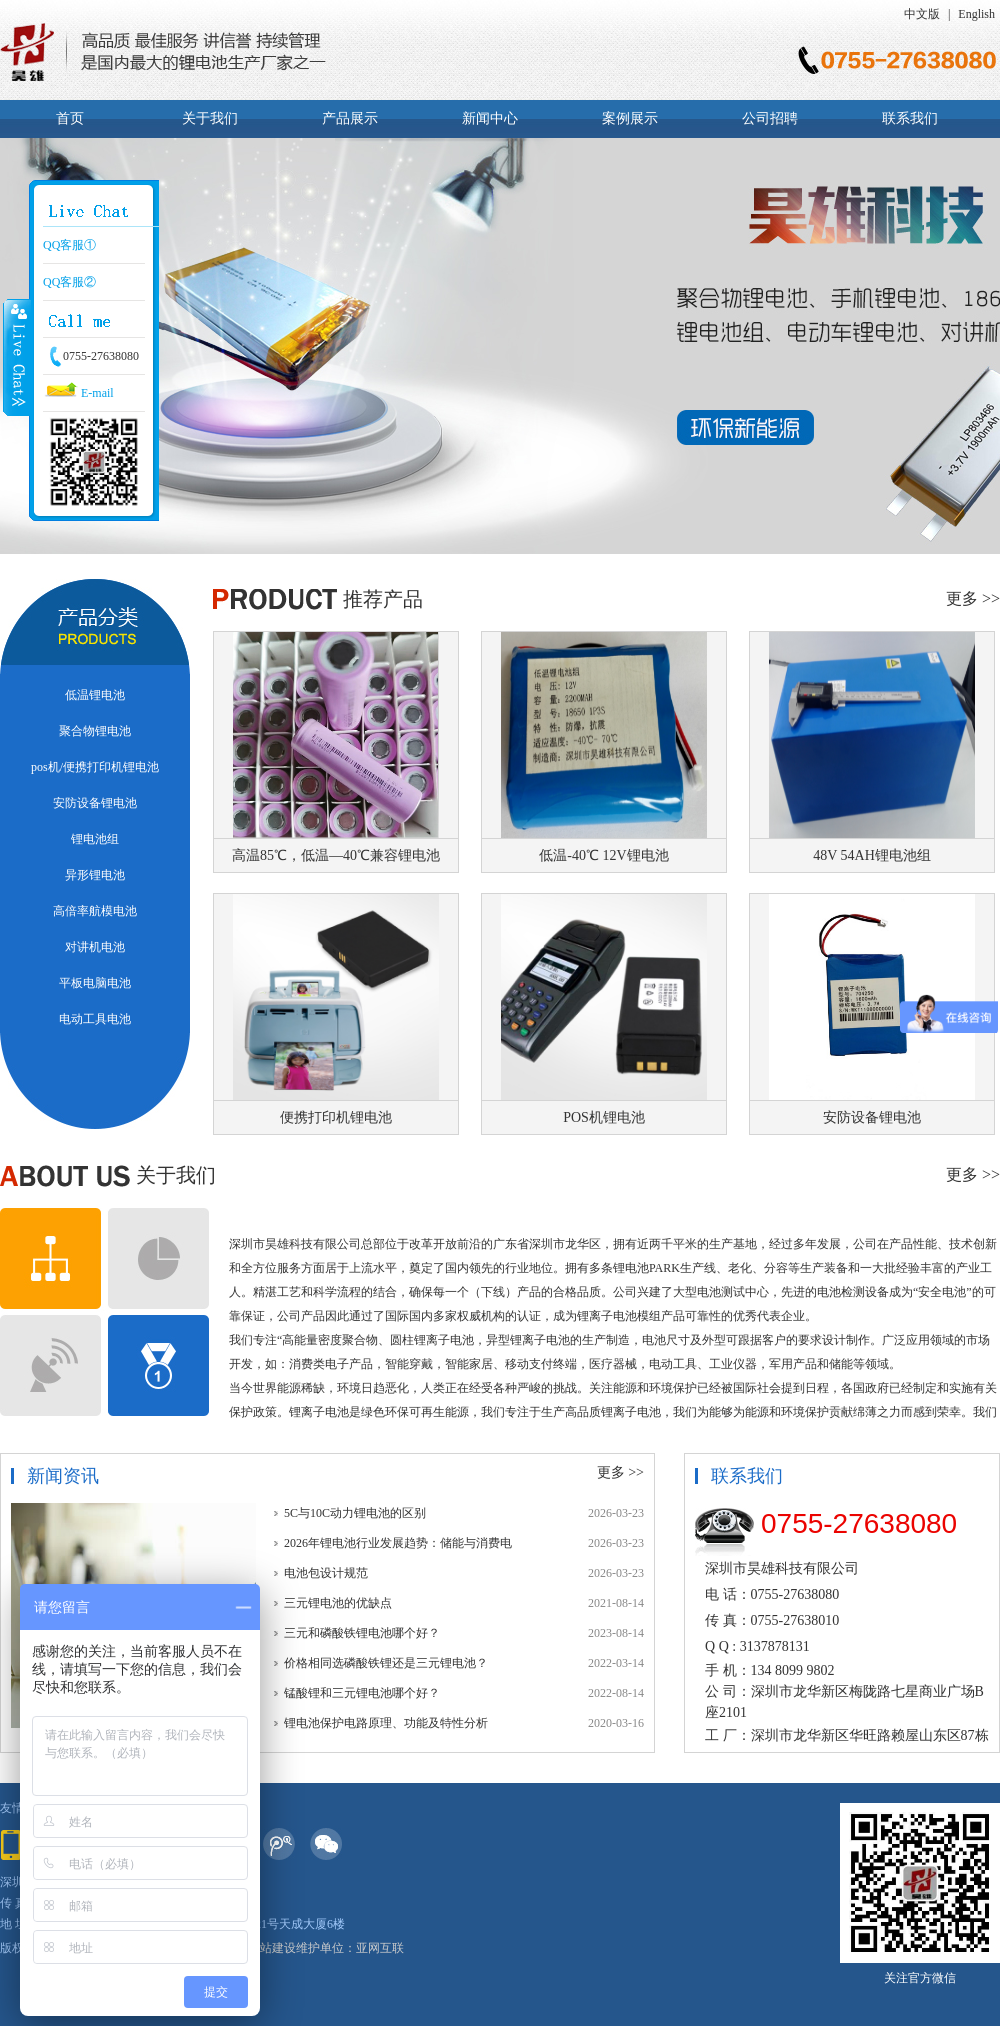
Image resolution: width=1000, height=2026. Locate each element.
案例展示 (630, 118)
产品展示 (350, 118)
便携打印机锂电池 (336, 1117)
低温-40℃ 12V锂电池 (603, 855)
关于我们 (210, 118)
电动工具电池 (95, 1019)
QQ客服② (69, 282)
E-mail (78, 393)
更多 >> (973, 598)
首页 (70, 118)
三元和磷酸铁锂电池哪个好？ (362, 1633)
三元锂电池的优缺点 (338, 1603)
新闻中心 (490, 118)
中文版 (922, 14)
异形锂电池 (95, 875)
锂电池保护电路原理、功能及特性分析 (386, 1723)
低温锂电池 (95, 695)
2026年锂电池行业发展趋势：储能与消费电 (398, 1543)
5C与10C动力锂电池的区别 (355, 1513)
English (976, 14)
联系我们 (910, 118)
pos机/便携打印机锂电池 (95, 767)
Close (17, 357)
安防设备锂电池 (95, 803)
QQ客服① (69, 245)
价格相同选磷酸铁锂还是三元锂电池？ (386, 1663)
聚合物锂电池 (95, 731)
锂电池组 (95, 839)
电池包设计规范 (326, 1573)
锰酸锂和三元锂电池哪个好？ (362, 1693)
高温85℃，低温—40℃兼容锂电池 (336, 855)
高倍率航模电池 (95, 911)
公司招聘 (770, 118)
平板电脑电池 (95, 983)
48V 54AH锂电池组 (872, 855)
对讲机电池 (95, 947)
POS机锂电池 (604, 1117)
